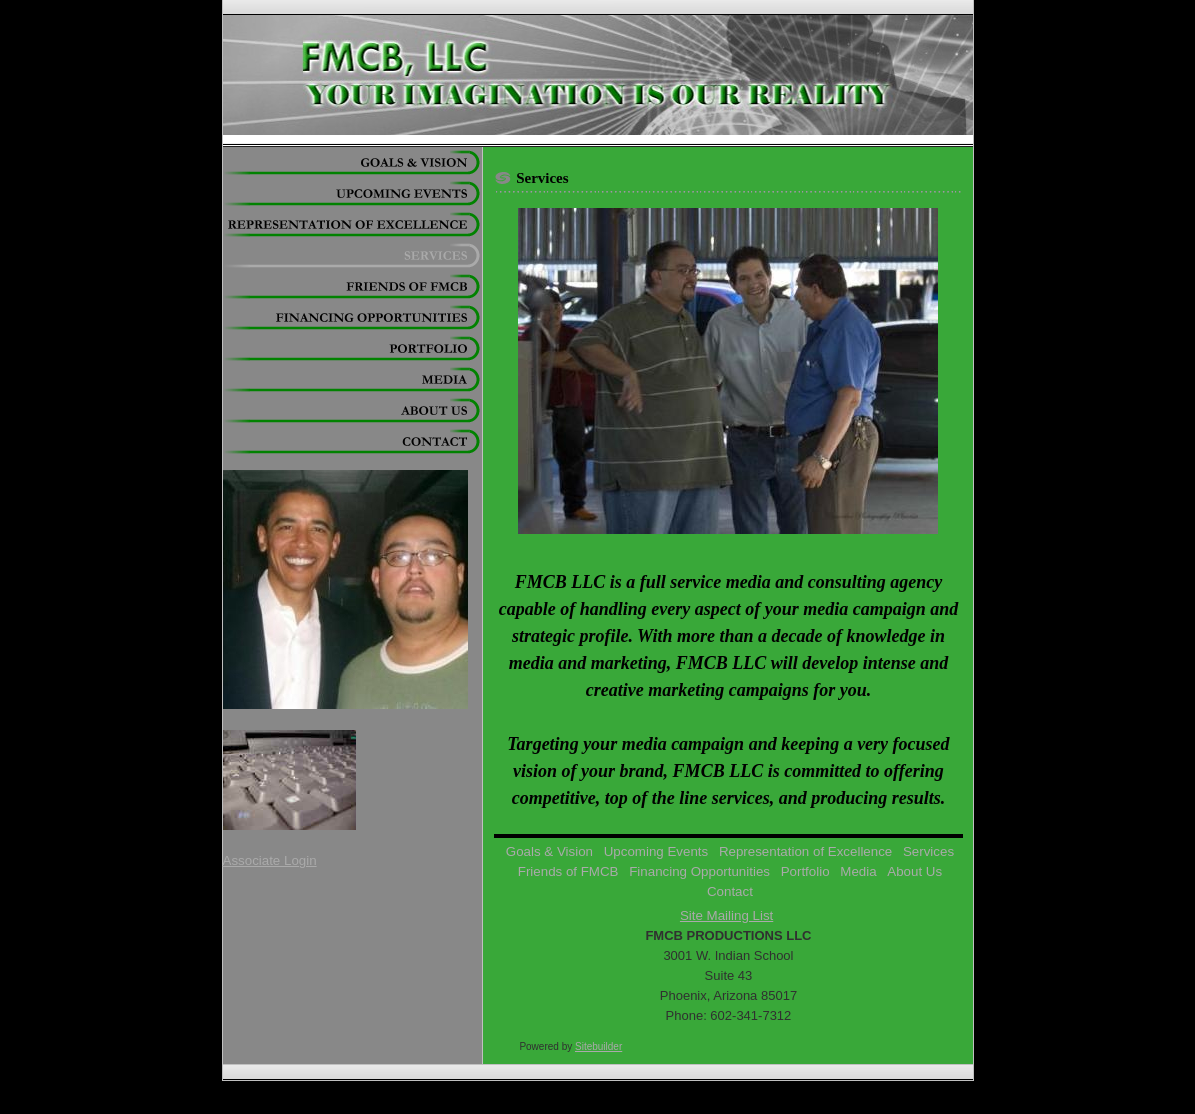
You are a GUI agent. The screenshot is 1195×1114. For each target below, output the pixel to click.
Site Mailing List (726, 915)
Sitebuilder (598, 1046)
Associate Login (270, 860)
